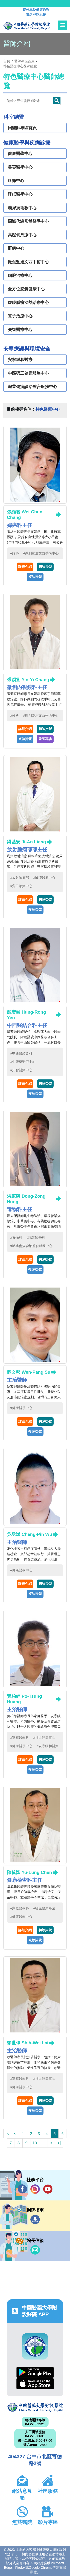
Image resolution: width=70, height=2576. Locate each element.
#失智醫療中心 (21, 1070)
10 (34, 2143)
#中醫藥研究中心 (23, 1062)
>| (59, 2143)
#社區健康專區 (44, 1738)
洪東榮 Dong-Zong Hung (26, 1199)
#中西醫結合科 (21, 1053)
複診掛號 (35, 577)
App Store (35, 2383)
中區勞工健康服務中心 (28, 373)
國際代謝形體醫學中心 (28, 221)
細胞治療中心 (20, 275)
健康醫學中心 (20, 153)
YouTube (47, 2189)
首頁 (6, 61)
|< (7, 2133)
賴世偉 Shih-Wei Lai (27, 2042)
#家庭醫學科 (19, 1738)
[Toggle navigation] (62, 25)
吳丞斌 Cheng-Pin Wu (29, 1534)
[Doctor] (32, 101)
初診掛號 (45, 567)
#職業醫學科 (36, 1237)
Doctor (56, 100)
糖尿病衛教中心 (22, 207)
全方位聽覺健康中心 (26, 289)
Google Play (35, 2372)
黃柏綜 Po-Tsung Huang (24, 1699)
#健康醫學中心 (21, 1408)
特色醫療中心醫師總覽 (20, 66)
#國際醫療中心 (44, 878)
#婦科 (14, 553)
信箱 (35, 2250)
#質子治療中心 (21, 886)
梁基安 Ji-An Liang (26, 841)
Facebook (22, 2189)
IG (35, 2189)
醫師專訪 (45, 739)
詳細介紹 (25, 567)
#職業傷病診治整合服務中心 (31, 1246)
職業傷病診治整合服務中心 (32, 386)
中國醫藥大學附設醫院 (35, 2407)
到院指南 (35, 2219)
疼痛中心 (16, 180)
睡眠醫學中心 (20, 194)
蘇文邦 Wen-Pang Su (28, 1372)
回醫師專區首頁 (22, 127)
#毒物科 (16, 1237)
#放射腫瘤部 (19, 878)
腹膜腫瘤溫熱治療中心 (28, 302)
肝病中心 (16, 248)
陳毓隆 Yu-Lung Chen (29, 1872)
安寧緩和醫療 (20, 359)
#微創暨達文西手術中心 (41, 553)
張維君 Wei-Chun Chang (24, 514)
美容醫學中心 (20, 167)
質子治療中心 (20, 316)
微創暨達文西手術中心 (28, 262)
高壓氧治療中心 (22, 235)
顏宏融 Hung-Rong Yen (26, 1015)
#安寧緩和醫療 (48, 1746)
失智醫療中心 (20, 329)
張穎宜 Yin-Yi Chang (28, 679)
